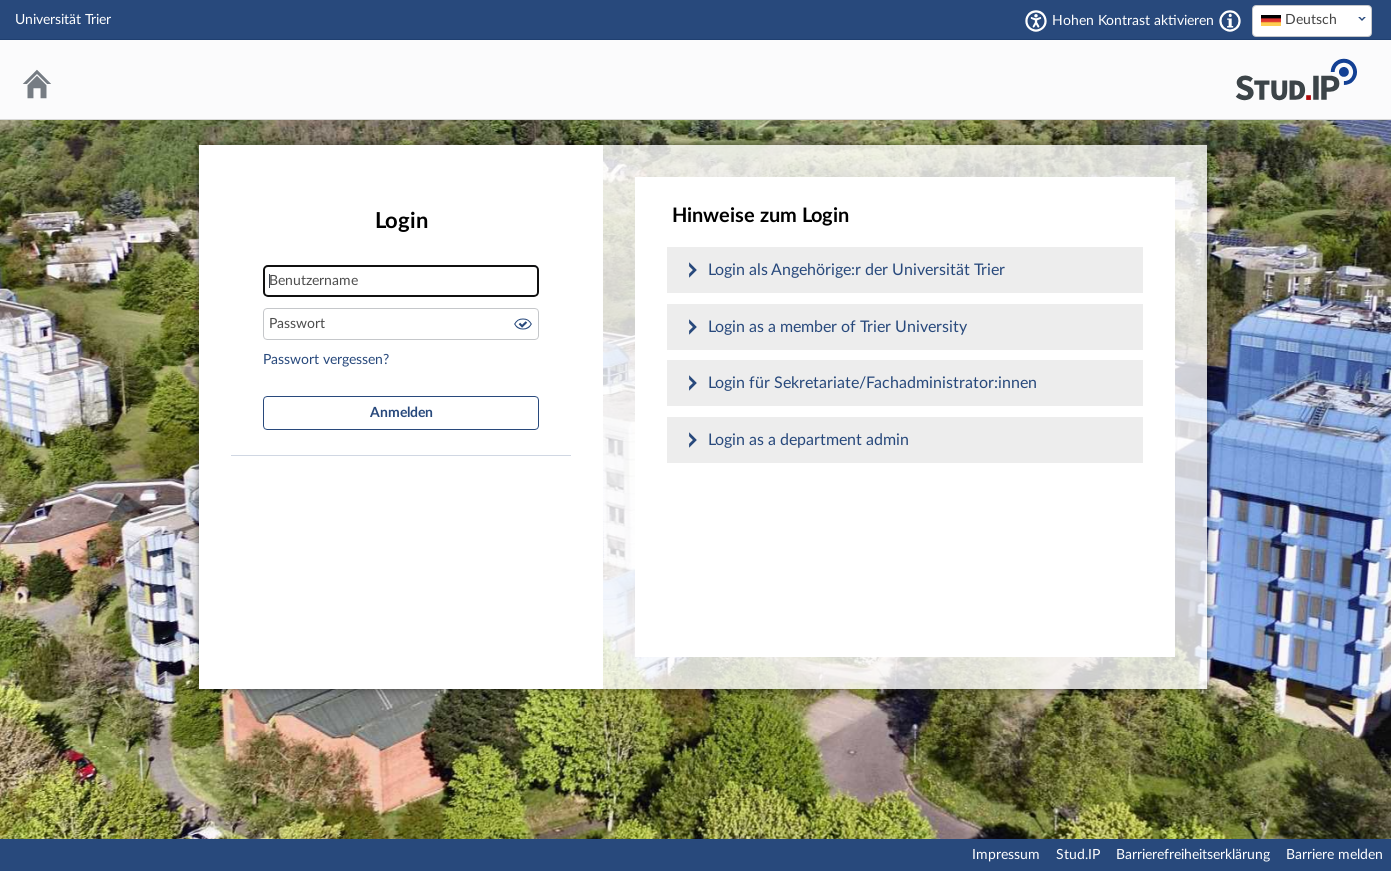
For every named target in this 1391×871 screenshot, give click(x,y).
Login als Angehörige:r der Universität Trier (856, 270)
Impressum (1006, 855)
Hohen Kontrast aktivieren (1133, 21)
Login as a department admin (808, 440)
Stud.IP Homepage (1296, 79)
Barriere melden (1334, 855)
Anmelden (401, 413)
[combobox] (1312, 21)
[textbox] (1312, 20)
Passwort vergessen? (326, 360)
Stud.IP (1078, 855)
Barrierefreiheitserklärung (1193, 855)
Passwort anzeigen (523, 324)
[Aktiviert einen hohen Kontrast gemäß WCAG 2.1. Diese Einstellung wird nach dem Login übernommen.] (1230, 21)
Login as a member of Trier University (837, 327)
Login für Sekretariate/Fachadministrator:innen (872, 383)
